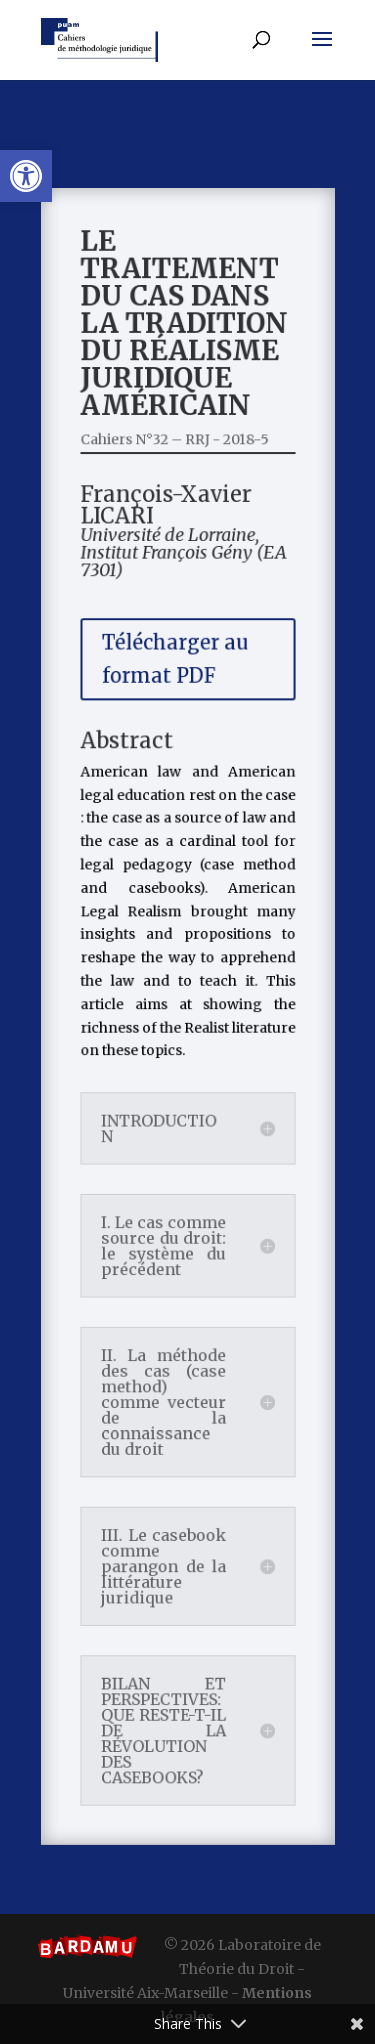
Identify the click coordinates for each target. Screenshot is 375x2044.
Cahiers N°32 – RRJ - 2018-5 (175, 481)
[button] (26, 176)
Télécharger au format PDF (176, 684)
